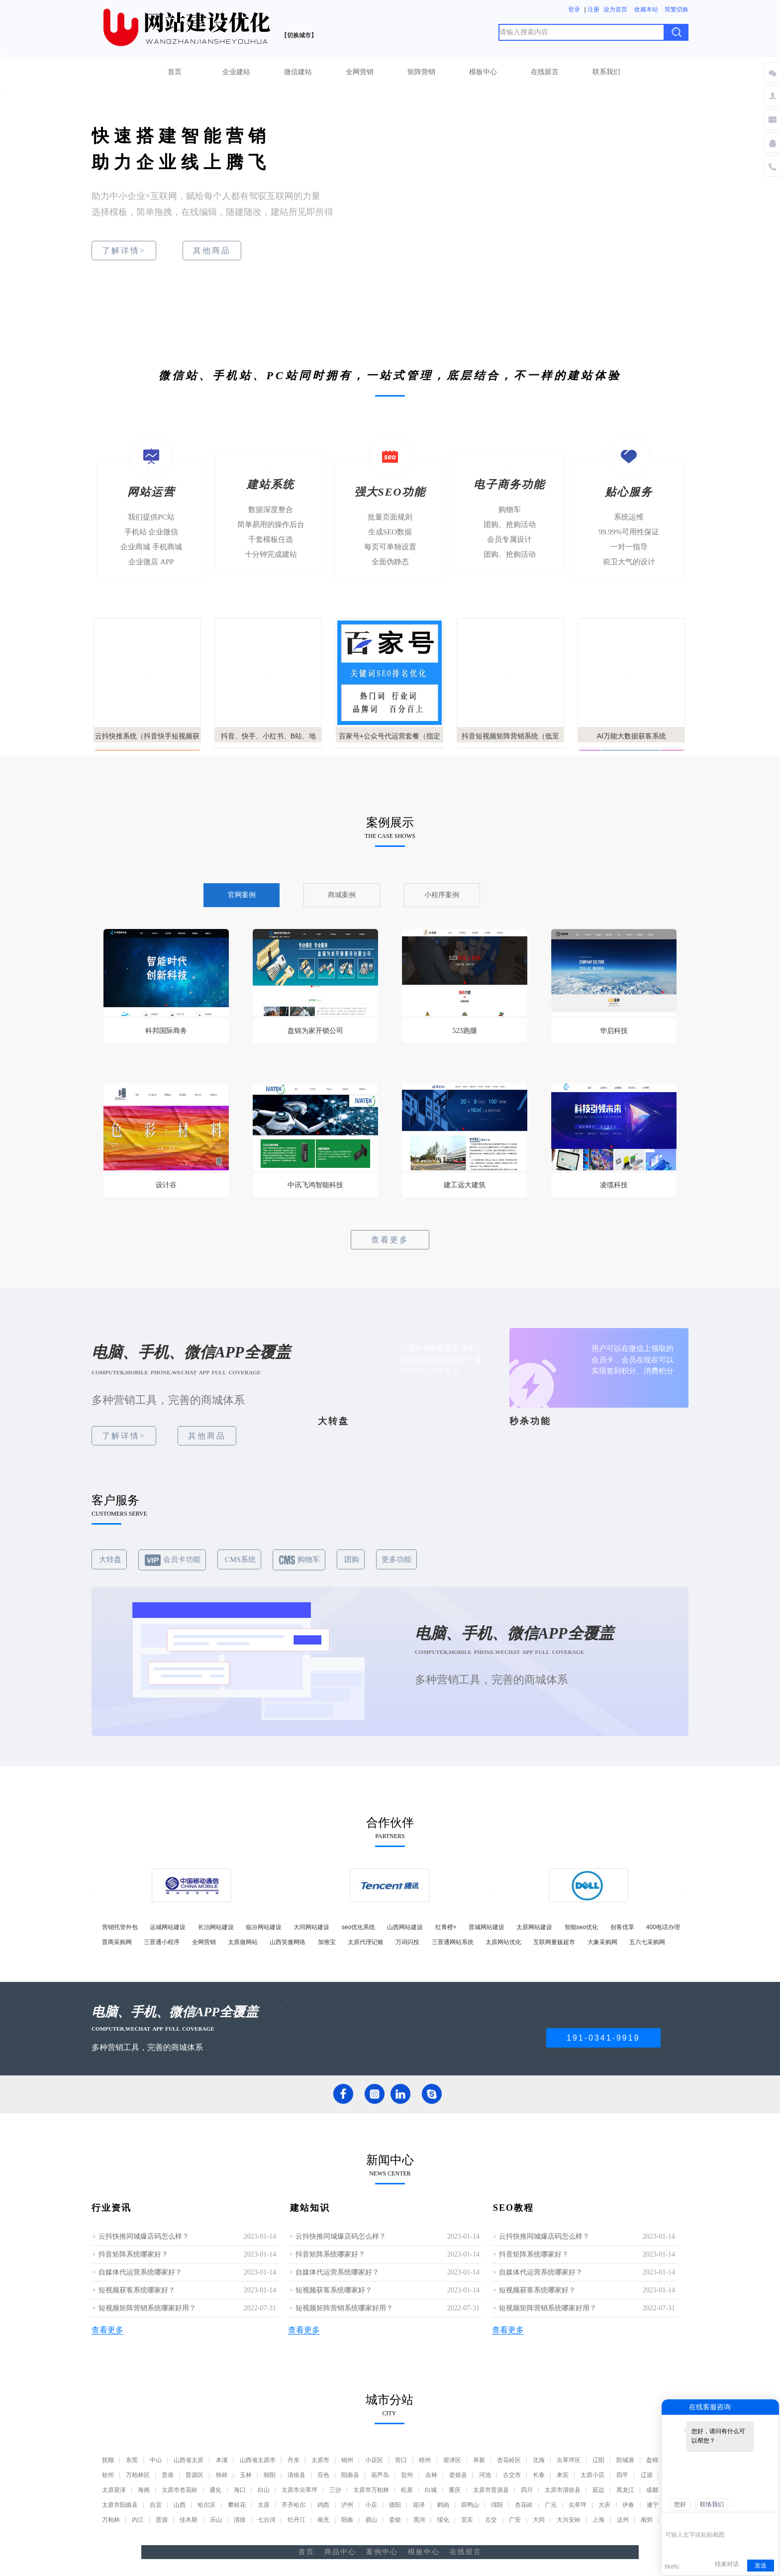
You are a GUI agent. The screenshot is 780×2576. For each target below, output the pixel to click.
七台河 (267, 2519)
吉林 (431, 2475)
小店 (371, 2504)
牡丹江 (296, 2519)
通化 (215, 2489)
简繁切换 (676, 9)
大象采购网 (602, 1942)
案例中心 (382, 2552)
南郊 (647, 2519)
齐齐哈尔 (293, 2504)
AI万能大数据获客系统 (631, 736)
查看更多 (390, 1240)
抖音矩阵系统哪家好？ (133, 2254)
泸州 (347, 2504)
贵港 (168, 2475)
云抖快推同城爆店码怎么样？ (143, 2236)
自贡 (156, 2504)
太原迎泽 (114, 2489)
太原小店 (592, 2475)
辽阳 (598, 2460)
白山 (264, 2489)
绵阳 (497, 2504)
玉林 (246, 2475)
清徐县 (296, 2475)
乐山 (216, 2519)
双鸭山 (470, 2504)
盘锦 (652, 2460)
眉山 (371, 2519)
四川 (527, 2489)
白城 (431, 2489)
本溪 (222, 2460)
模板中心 (483, 72)
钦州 (108, 2475)
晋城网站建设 (486, 1927)
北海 (539, 2460)
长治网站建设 (216, 1927)
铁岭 (222, 2475)
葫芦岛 (380, 2475)
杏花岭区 (509, 2460)
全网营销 (360, 72)
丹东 (293, 2460)
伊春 (628, 2504)
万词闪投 (407, 1942)
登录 (574, 9)
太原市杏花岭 (179, 2489)
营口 (401, 2460)
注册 (593, 9)
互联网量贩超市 (554, 1942)
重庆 (455, 2489)
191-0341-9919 (603, 2038)
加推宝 (327, 1942)
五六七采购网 (647, 1942)
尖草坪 (577, 2504)
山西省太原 (188, 2460)
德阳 (395, 2504)
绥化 (443, 2519)
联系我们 (606, 72)
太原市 (320, 2460)
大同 (539, 2519)
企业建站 (236, 72)
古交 (491, 2519)
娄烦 (395, 2519)
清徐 (240, 2519)
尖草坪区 (569, 2460)
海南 (144, 2489)
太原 (264, 2504)
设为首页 (615, 9)
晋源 (162, 2519)
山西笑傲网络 (287, 1942)
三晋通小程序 (162, 1942)
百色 (323, 2475)
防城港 (625, 2460)
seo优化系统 (358, 1927)
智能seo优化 (581, 1927)
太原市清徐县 (563, 2489)
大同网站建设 (311, 1927)
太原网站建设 (534, 1927)
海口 (240, 2489)
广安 (515, 2519)
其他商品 (212, 250)
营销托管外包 (120, 1927)
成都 (652, 2489)
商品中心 (340, 2552)
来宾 (563, 2475)
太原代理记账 (366, 1942)
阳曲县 (350, 2475)
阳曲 (347, 2519)
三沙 (335, 2489)
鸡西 (323, 2504)
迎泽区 (452, 2460)
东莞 (132, 2460)
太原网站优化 (503, 1942)
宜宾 (467, 2519)
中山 (156, 2460)
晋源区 (194, 2475)
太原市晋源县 (491, 2489)
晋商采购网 (117, 1942)
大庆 (604, 2504)
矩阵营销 (421, 72)
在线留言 (545, 72)
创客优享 (622, 1927)
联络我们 (712, 2504)
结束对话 (727, 2564)
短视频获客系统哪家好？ (136, 2290)
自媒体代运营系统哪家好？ (140, 2272)
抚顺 (108, 2460)
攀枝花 (237, 2504)
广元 (551, 2504)
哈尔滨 (206, 2504)
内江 (138, 2519)
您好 (680, 2504)
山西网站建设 (405, 1927)
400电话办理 (663, 1927)
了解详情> (124, 250)
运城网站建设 (168, 1927)
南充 (323, 2519)
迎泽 (419, 2504)
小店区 (374, 2460)
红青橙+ (446, 1927)
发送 (761, 2565)
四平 (622, 2475)
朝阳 (270, 2475)
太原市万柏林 (371, 2489)
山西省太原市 (258, 2460)
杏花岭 (524, 2504)
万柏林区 (138, 2475)
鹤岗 (443, 2504)
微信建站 (298, 72)
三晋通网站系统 (453, 1942)
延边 (598, 2489)
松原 (407, 2489)
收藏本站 (646, 9)
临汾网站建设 (264, 1927)
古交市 (512, 2475)
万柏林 (111, 2519)
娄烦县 (458, 2475)
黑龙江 (625, 2489)
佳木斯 (188, 2519)
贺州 (407, 2475)
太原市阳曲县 (120, 2504)
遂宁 (653, 2504)
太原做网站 (243, 1942)
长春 (539, 2475)
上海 (598, 2519)
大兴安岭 (569, 2519)
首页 (175, 72)
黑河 (419, 2519)
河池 (485, 2475)
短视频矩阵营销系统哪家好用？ (147, 2308)
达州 (623, 2519)
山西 (180, 2504)
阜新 (479, 2460)
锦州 (347, 2460)
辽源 (647, 2475)
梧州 (425, 2460)
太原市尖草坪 (299, 2489)
